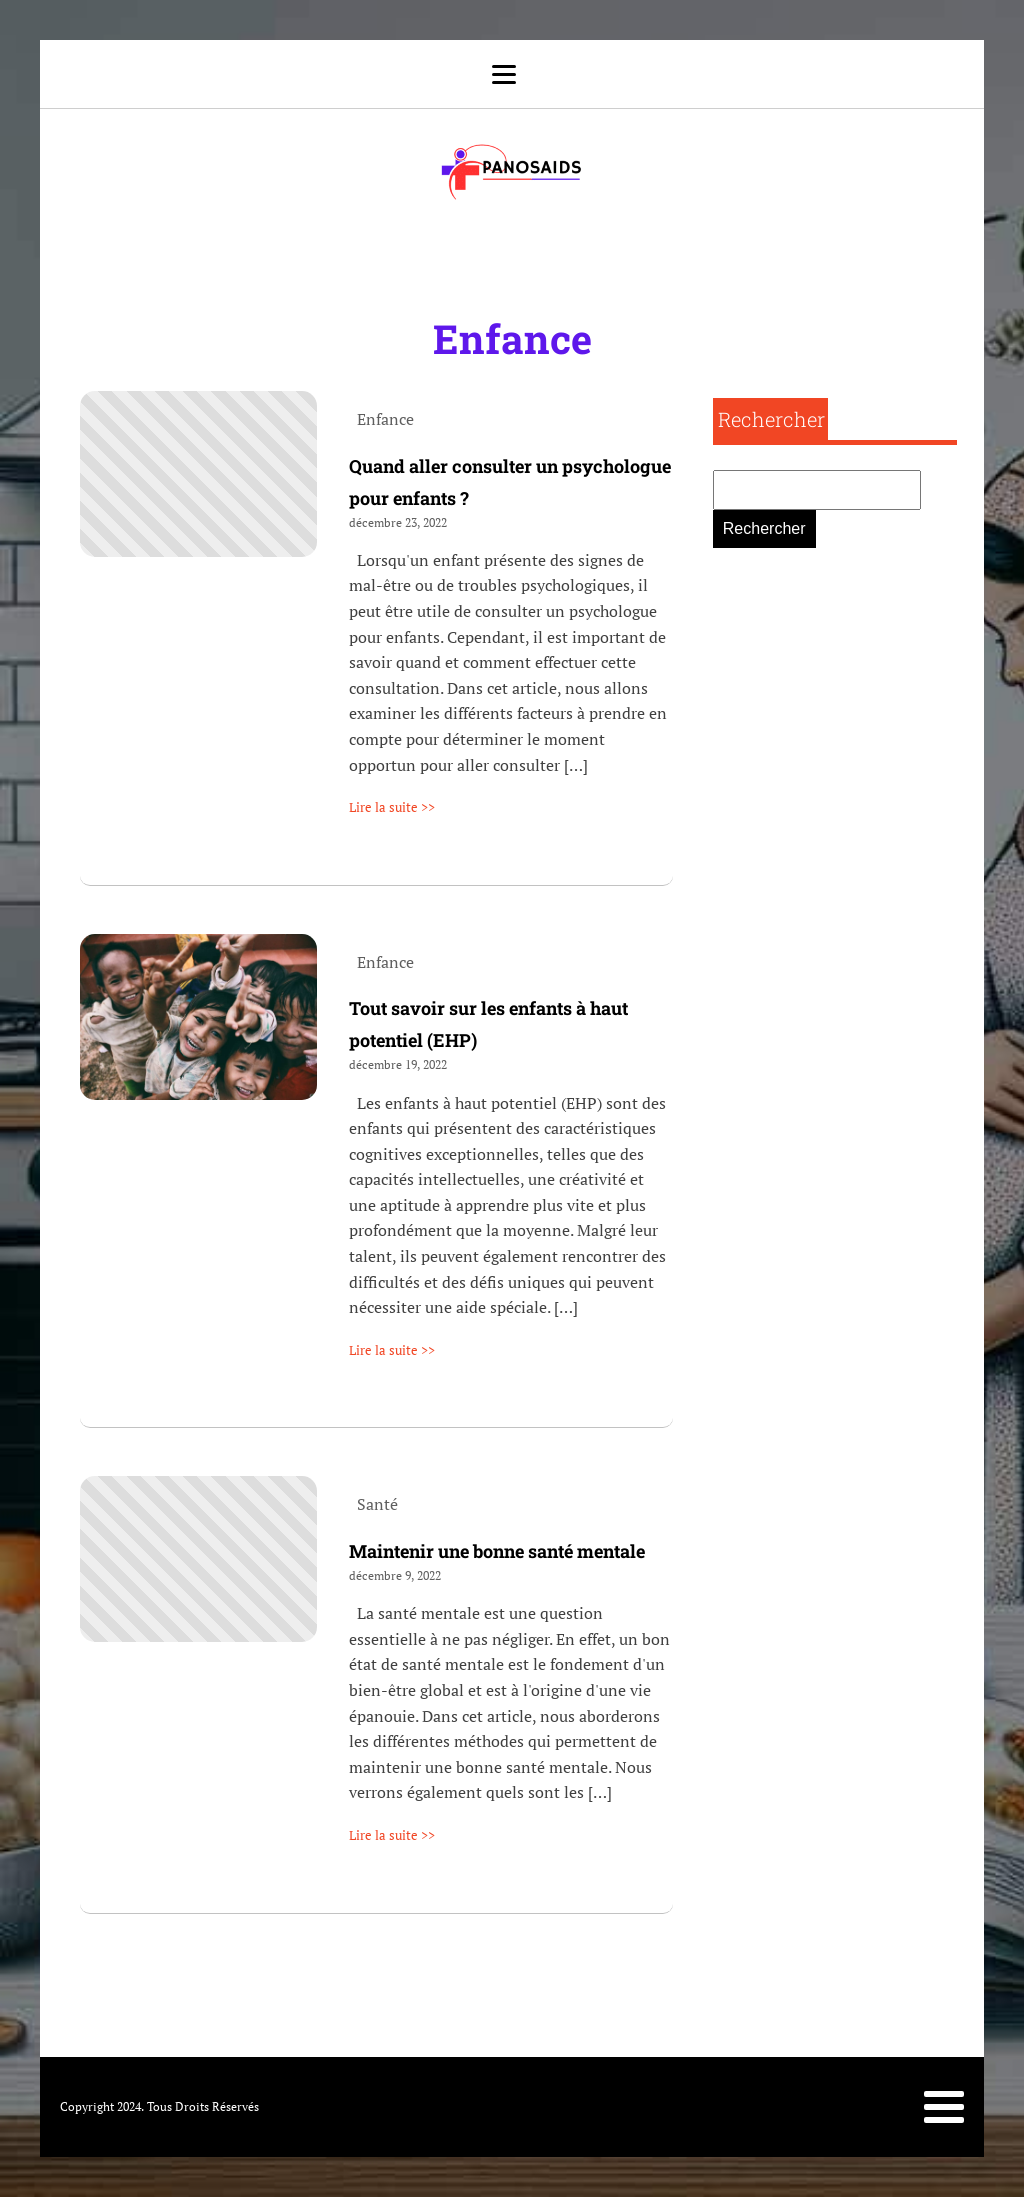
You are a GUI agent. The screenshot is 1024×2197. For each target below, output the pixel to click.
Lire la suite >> (392, 807)
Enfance (512, 338)
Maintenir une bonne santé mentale (497, 1551)
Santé (377, 1504)
